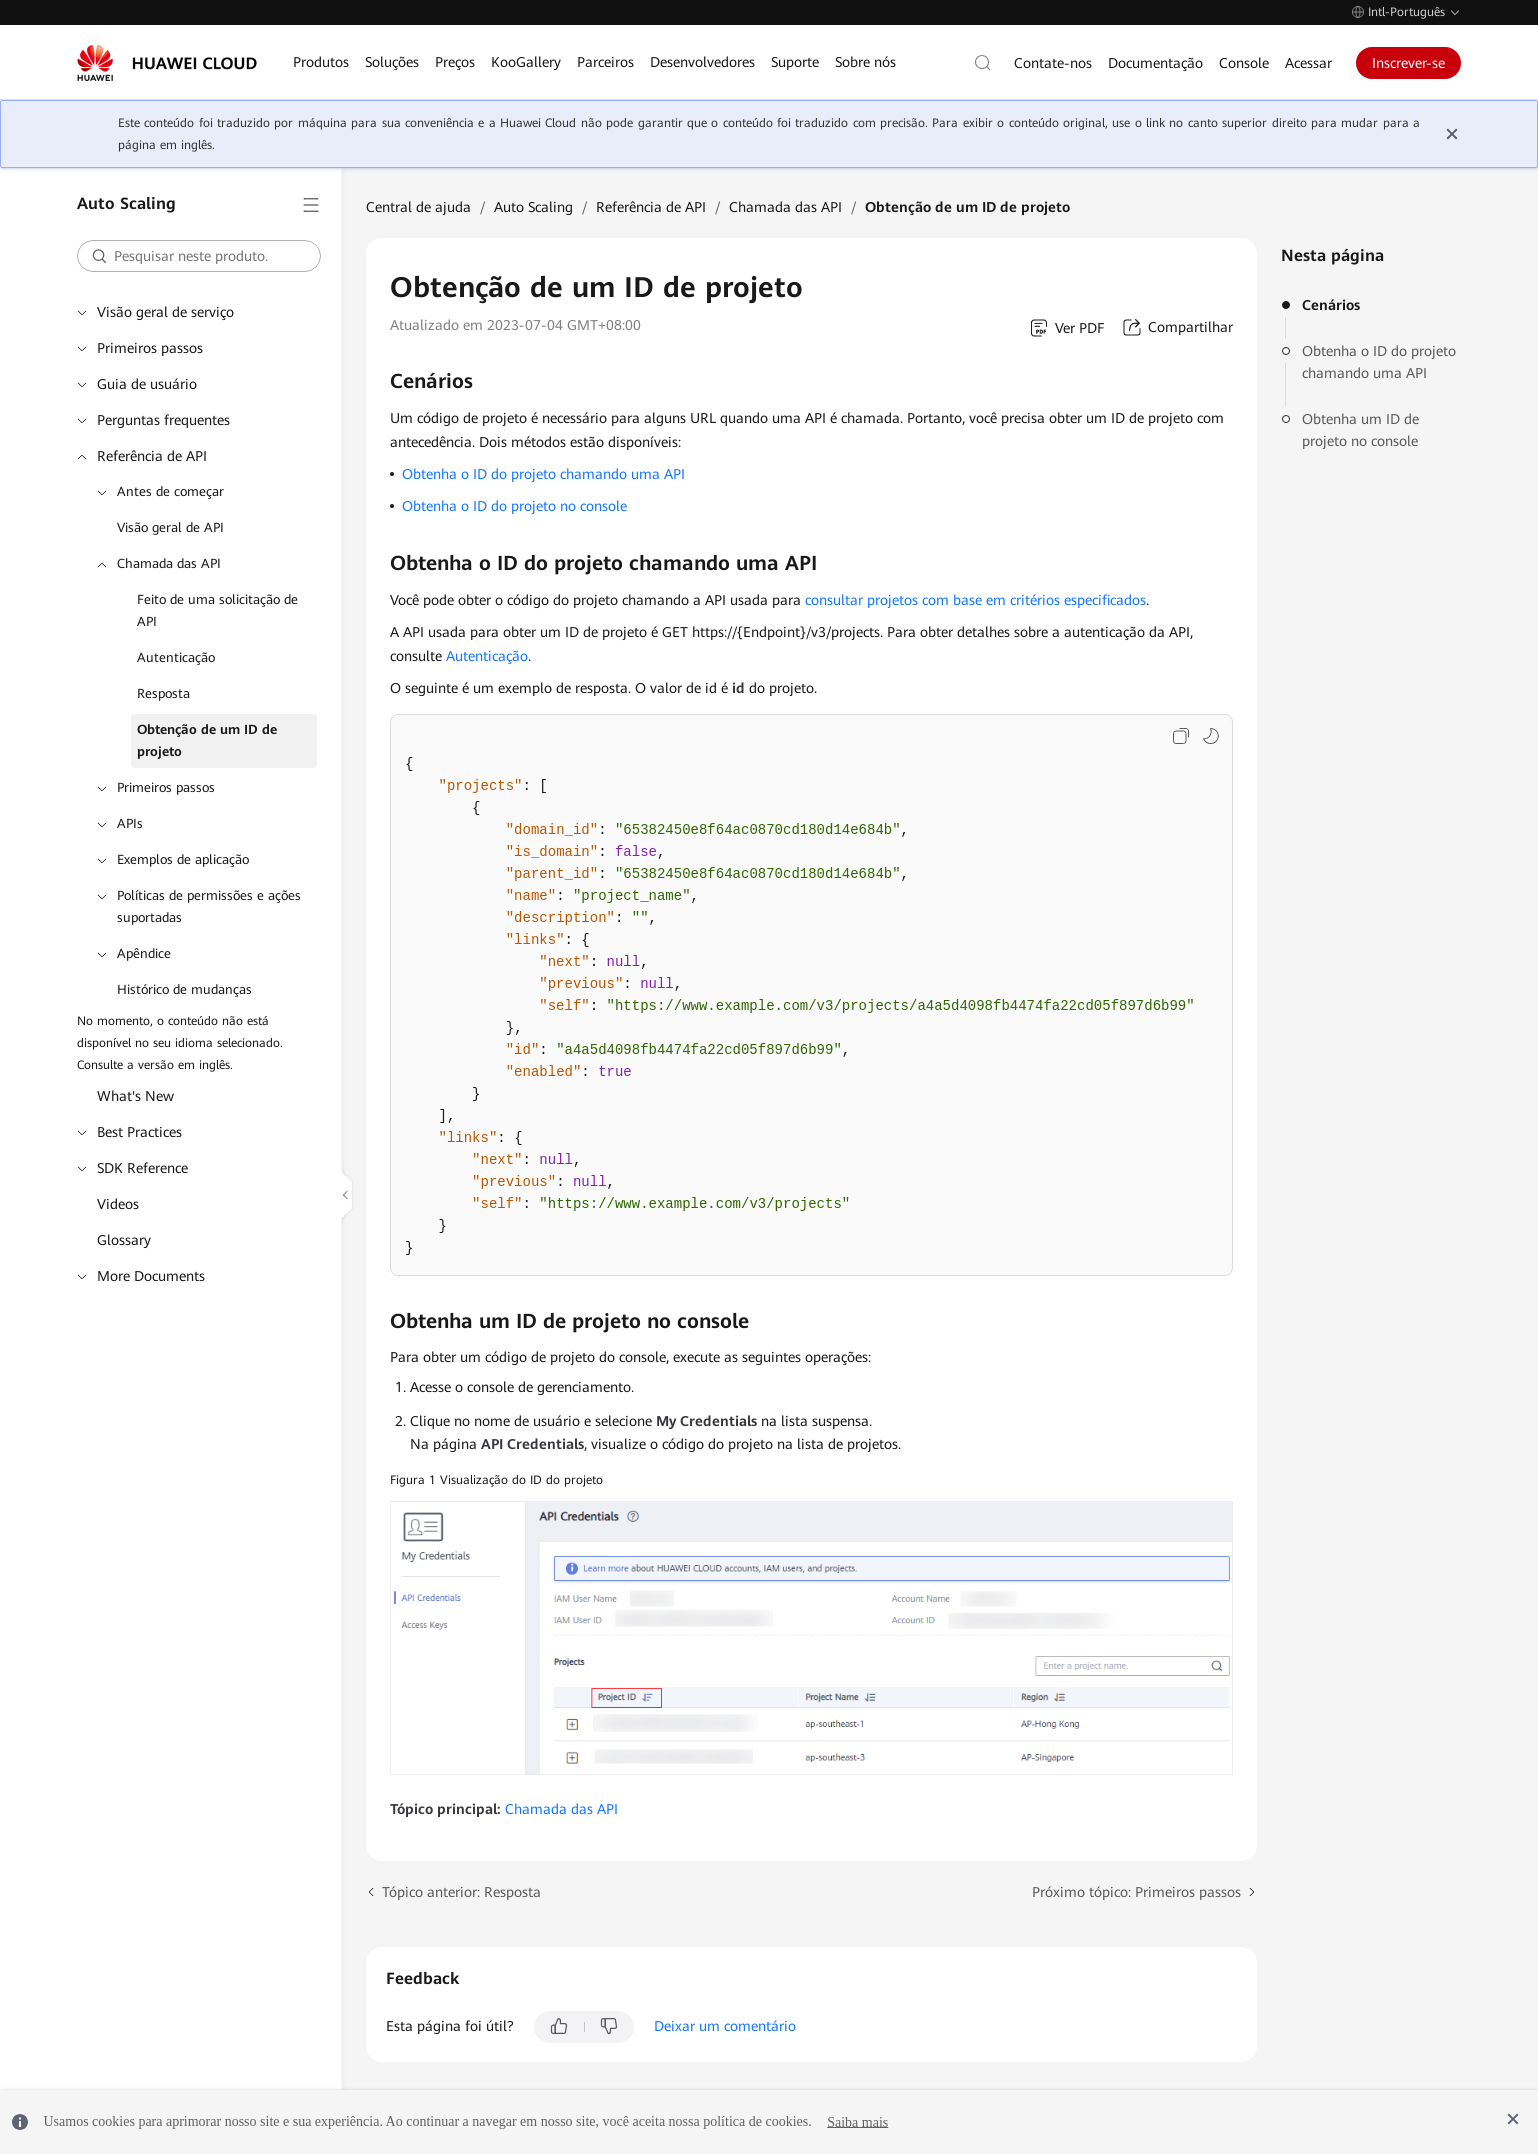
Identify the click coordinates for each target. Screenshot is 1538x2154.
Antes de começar (170, 491)
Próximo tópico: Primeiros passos (1136, 1892)
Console (1244, 63)
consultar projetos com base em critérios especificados (975, 600)
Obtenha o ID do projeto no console (514, 506)
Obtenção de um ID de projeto (207, 740)
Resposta (163, 693)
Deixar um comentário (725, 2026)
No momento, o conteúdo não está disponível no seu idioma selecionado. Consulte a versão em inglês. (180, 1043)
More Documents (151, 1276)
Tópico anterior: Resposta (461, 1892)
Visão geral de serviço (165, 312)
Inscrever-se (1408, 63)
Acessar (1308, 63)
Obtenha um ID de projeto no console (1360, 430)
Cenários (1331, 305)
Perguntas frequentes (163, 420)
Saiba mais (857, 2121)
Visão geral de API (170, 527)
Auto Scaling (533, 207)
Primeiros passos (150, 348)
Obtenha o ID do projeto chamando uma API (1379, 362)
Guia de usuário (147, 384)
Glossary (124, 1240)
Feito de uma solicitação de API (217, 610)
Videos (118, 1204)
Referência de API (152, 456)
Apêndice (144, 953)
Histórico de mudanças (184, 989)
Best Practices (139, 1132)
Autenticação (176, 657)
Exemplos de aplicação (183, 859)
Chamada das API (169, 563)
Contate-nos (1053, 63)
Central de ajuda (418, 207)
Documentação (1155, 63)
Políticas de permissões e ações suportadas (209, 906)
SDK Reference (142, 1168)
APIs (130, 823)
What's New (135, 1096)
